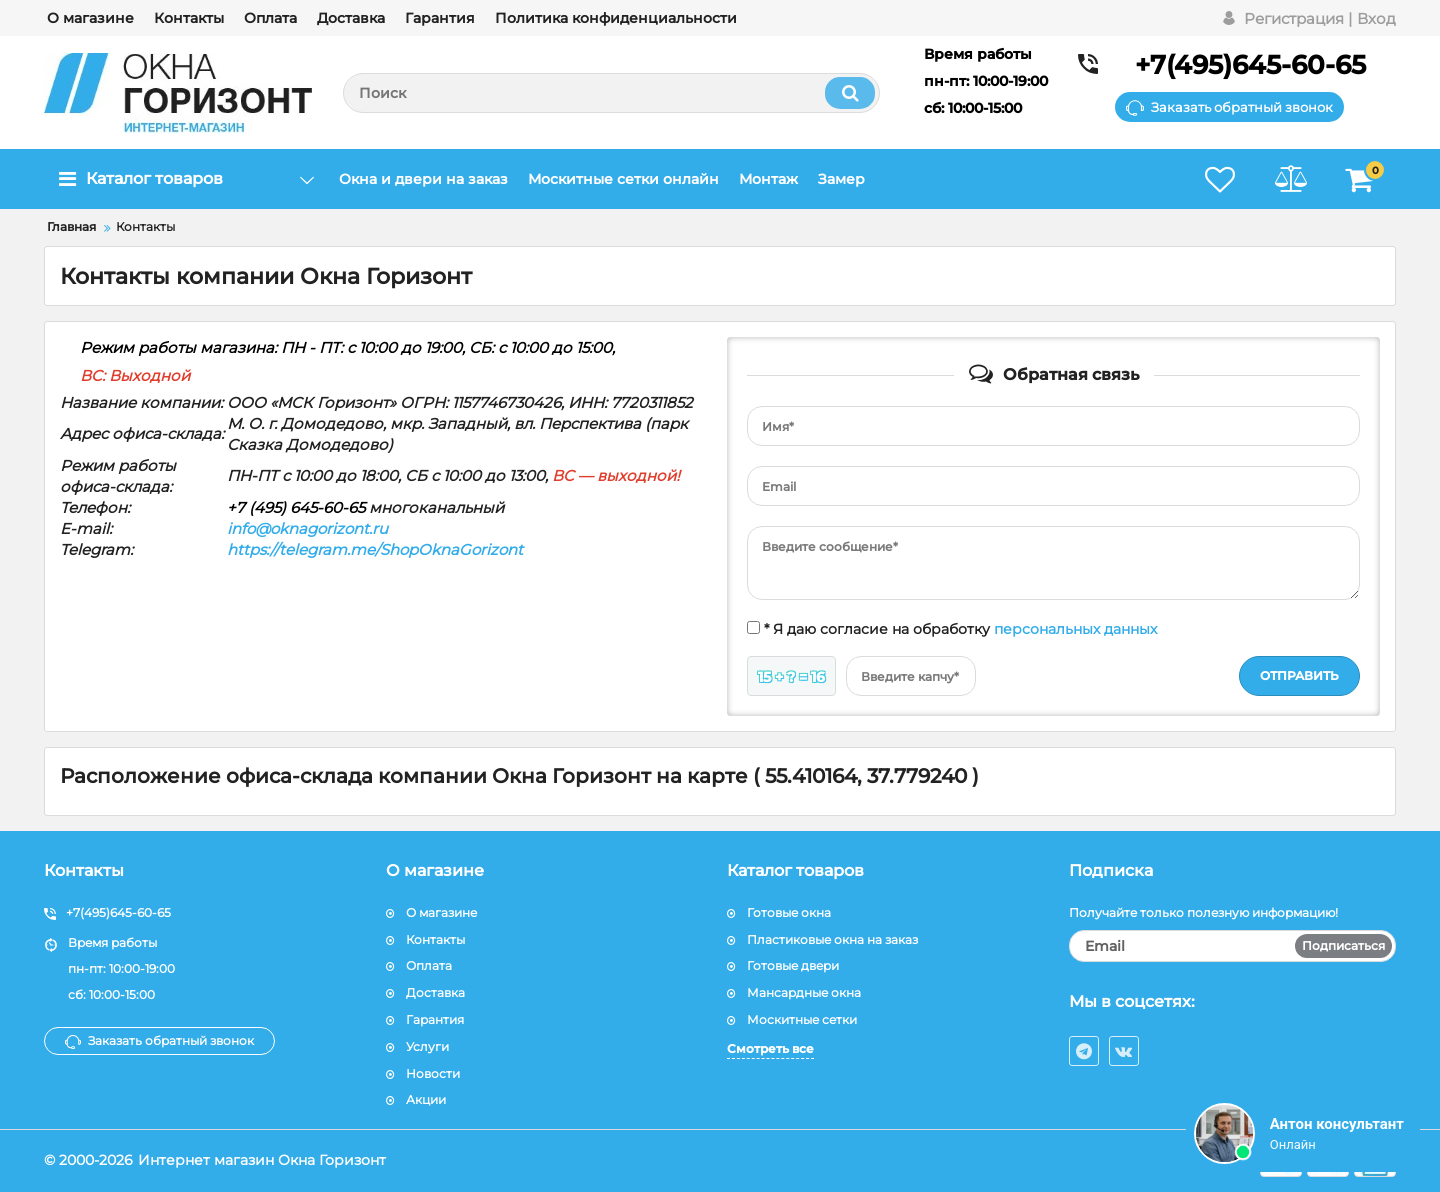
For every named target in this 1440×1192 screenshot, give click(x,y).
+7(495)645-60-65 (1250, 65)
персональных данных (1075, 629)
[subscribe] (1233, 946)
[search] (611, 93)
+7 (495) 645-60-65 (296, 507)
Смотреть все (770, 1048)
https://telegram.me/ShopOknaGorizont (375, 549)
